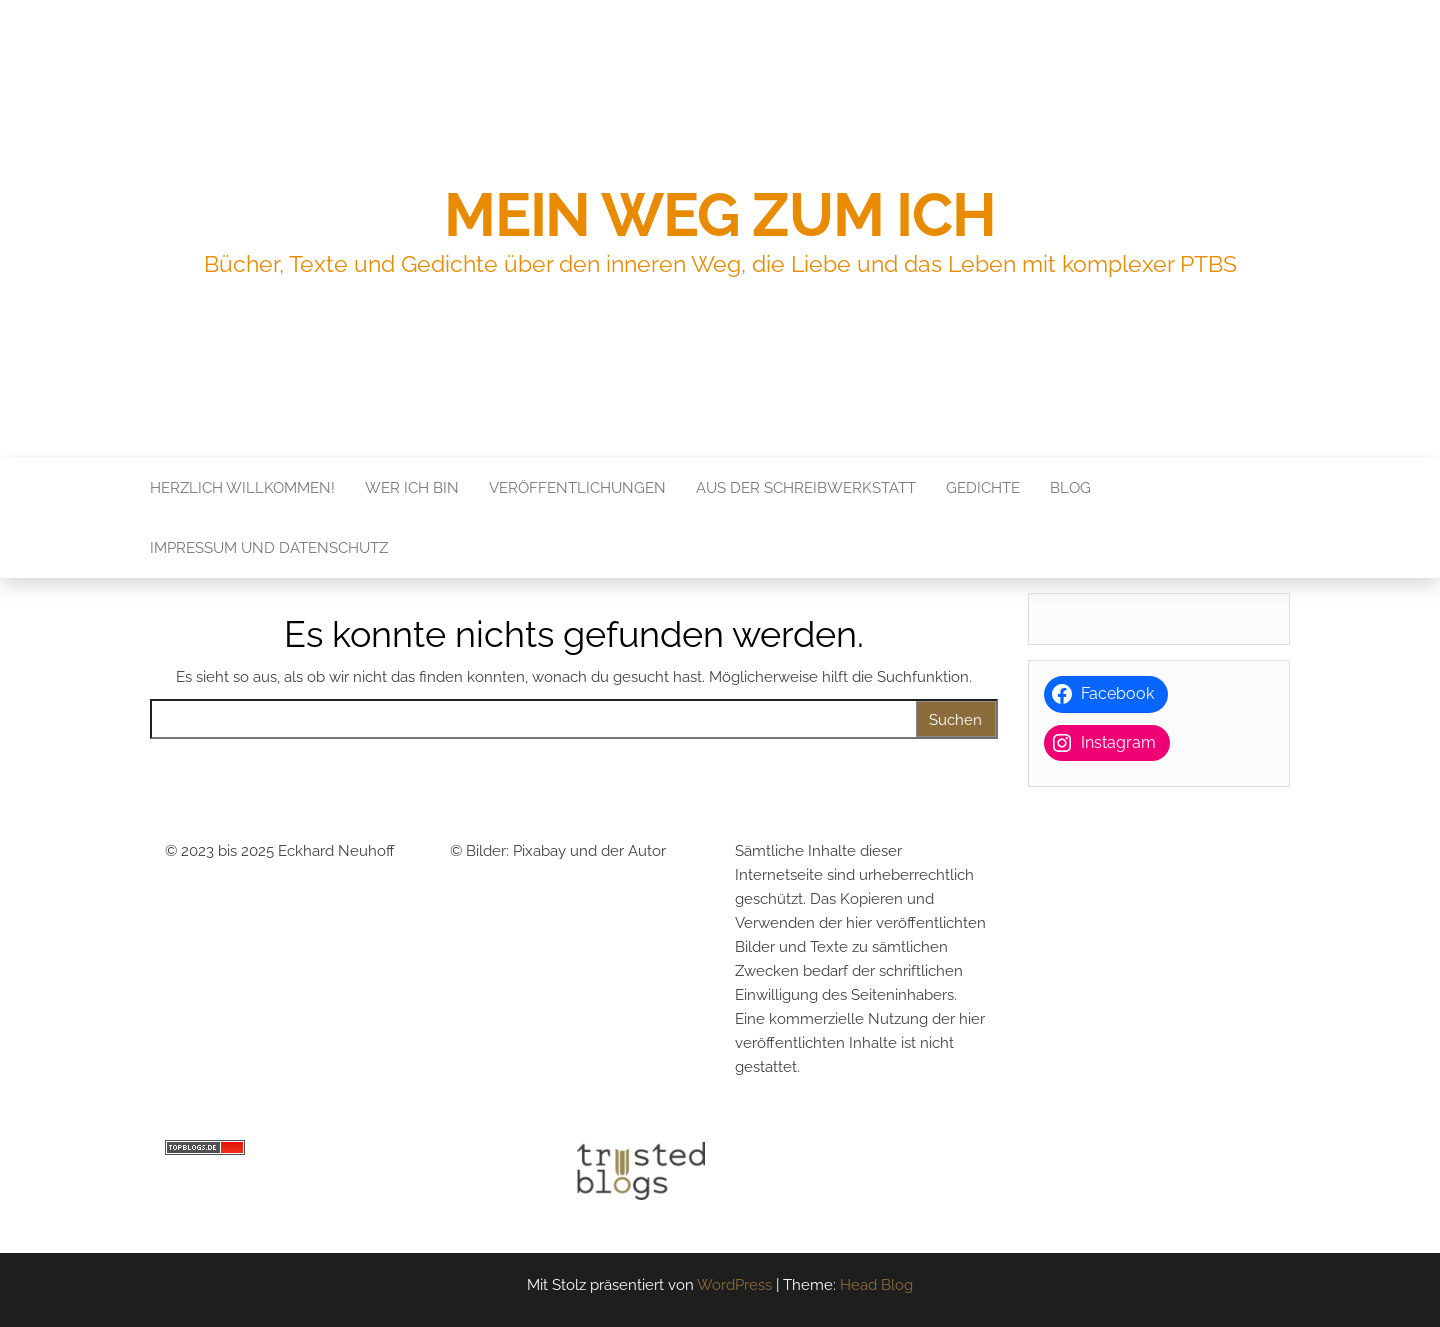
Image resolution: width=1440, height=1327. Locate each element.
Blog (1070, 488)
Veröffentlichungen (577, 488)
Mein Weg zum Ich (720, 215)
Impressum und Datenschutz (269, 548)
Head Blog (876, 1285)
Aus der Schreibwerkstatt (806, 488)
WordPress (734, 1285)
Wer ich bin (412, 488)
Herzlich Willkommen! (242, 488)
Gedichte (983, 488)
